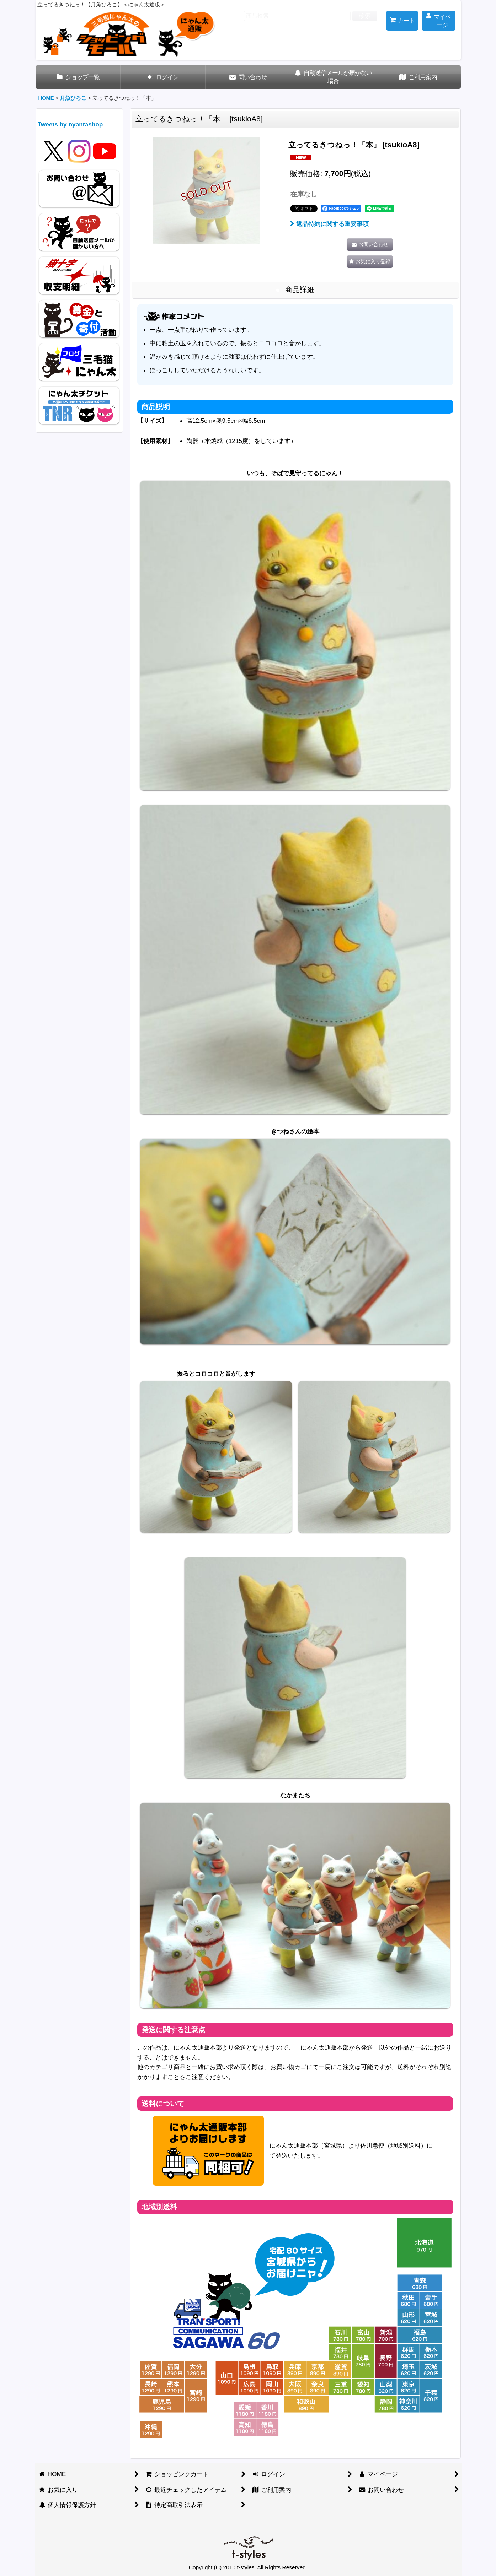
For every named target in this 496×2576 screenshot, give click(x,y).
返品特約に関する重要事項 (329, 223)
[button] (370, 261)
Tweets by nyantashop (70, 124)
